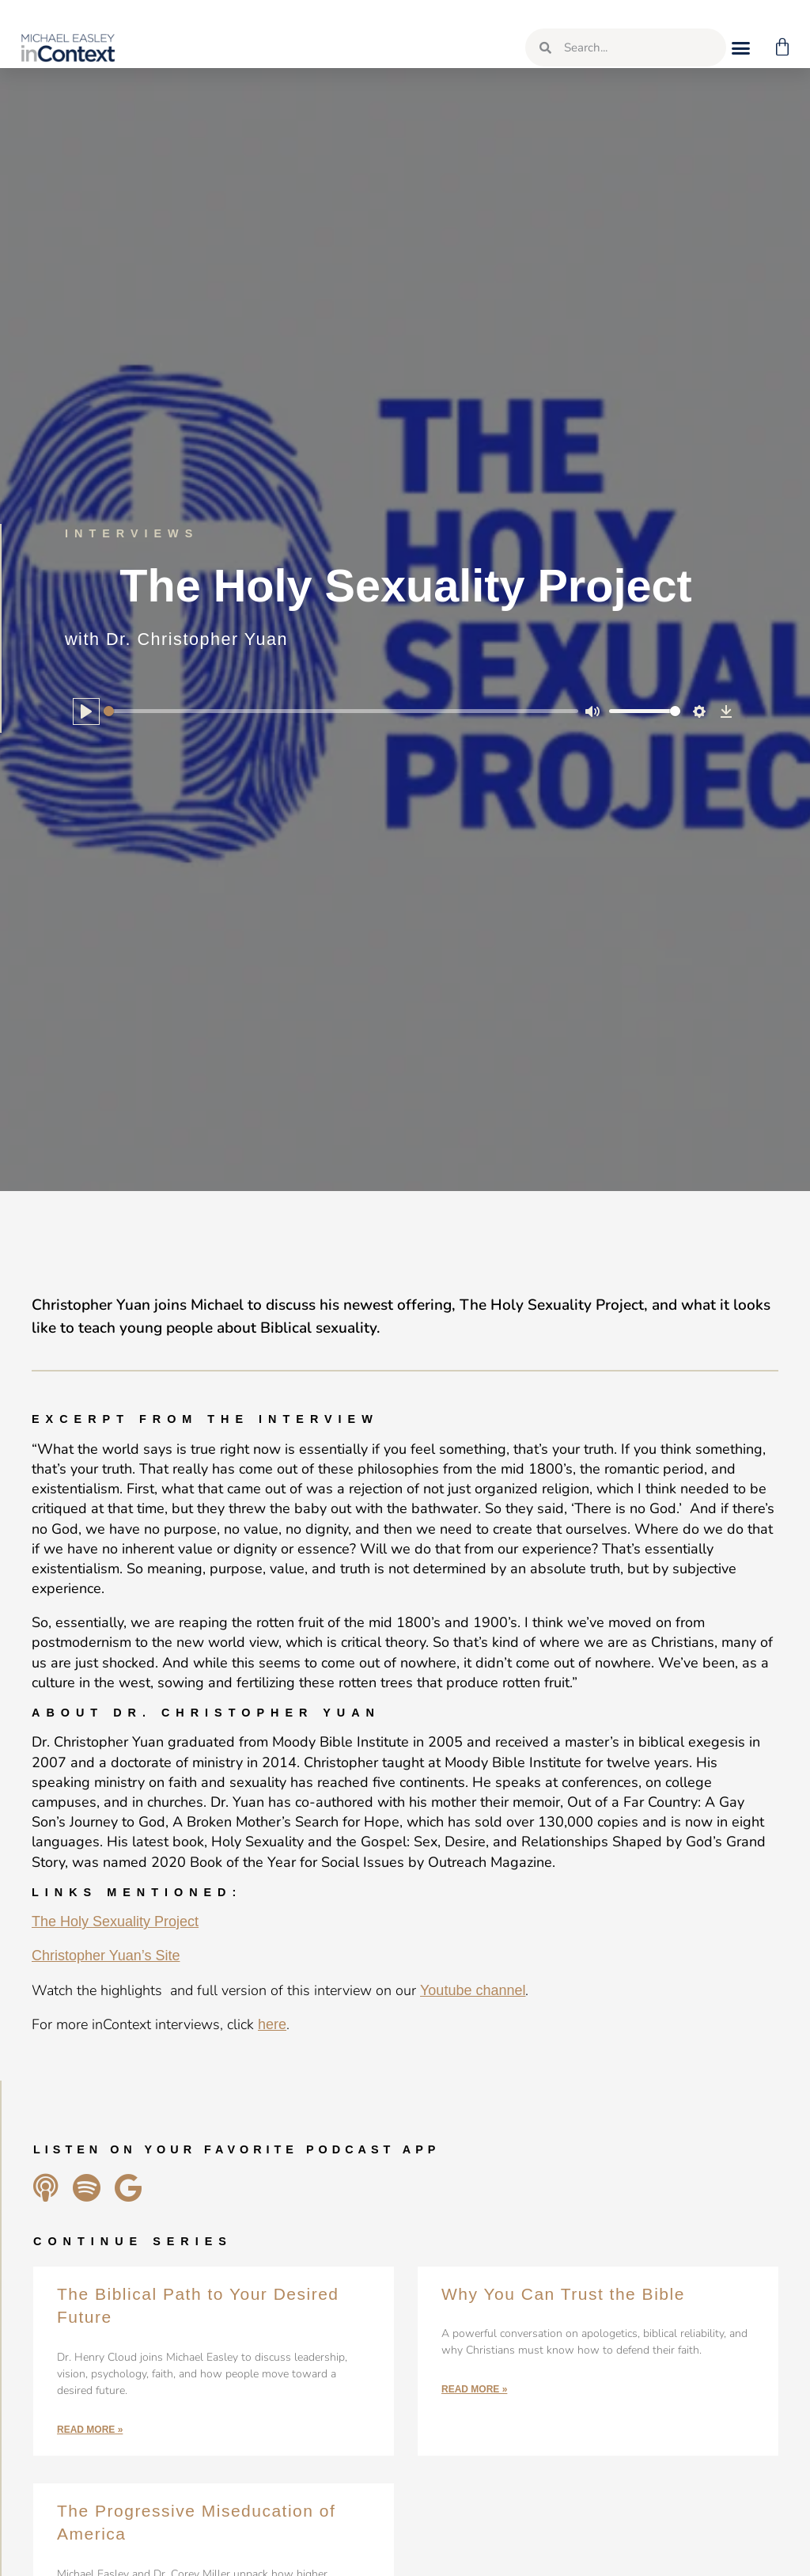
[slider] (341, 711)
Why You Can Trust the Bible (563, 2294)
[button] (737, 47)
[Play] (86, 711)
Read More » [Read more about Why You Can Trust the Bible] (474, 2389)
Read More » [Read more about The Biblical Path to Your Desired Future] (90, 2429)
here (272, 2024)
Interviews (132, 533)
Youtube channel (472, 1990)
